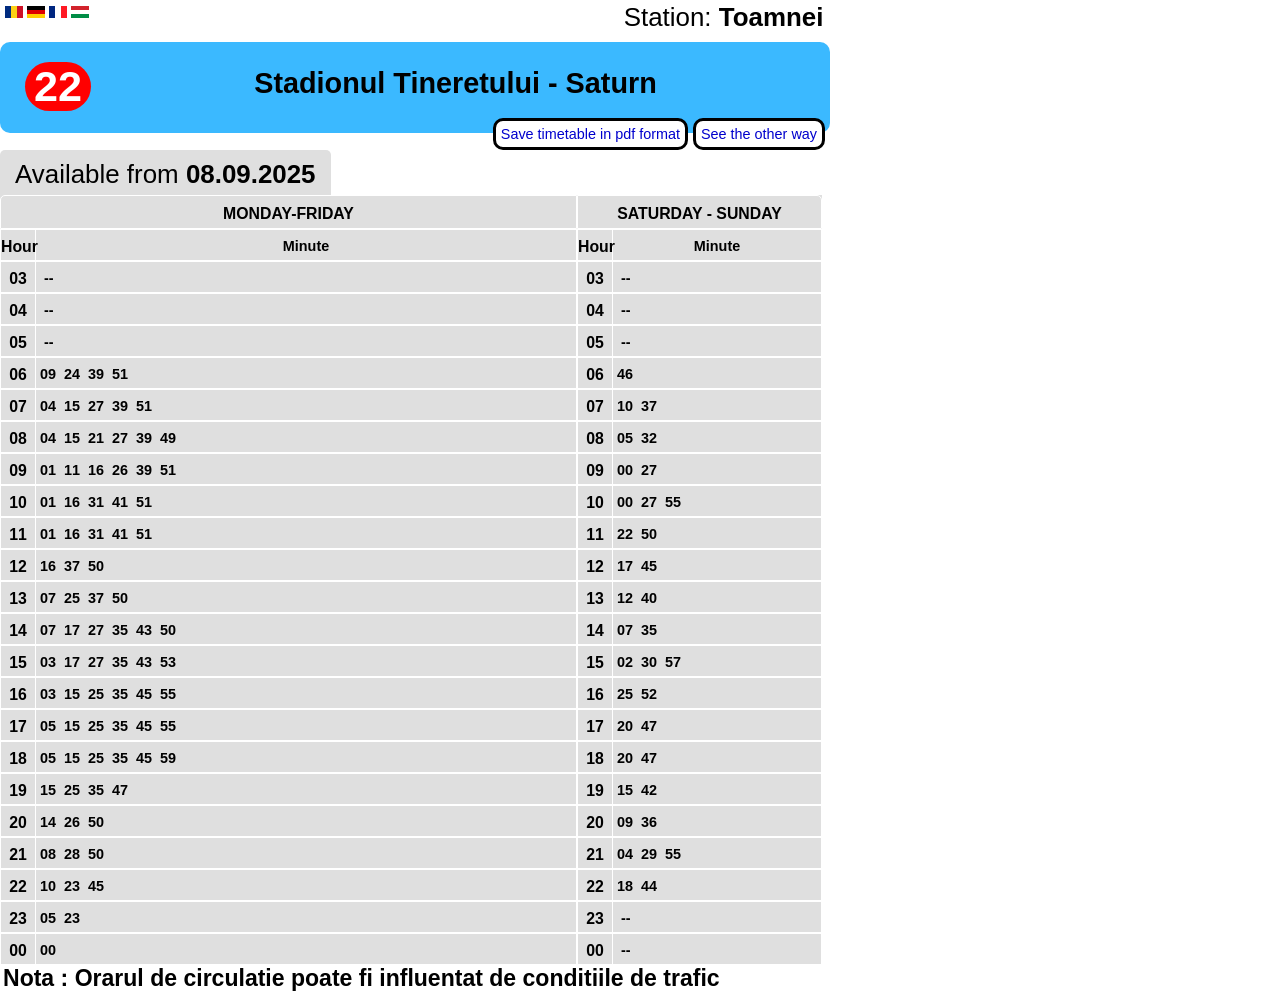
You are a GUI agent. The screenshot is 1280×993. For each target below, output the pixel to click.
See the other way (759, 134)
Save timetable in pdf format (590, 134)
